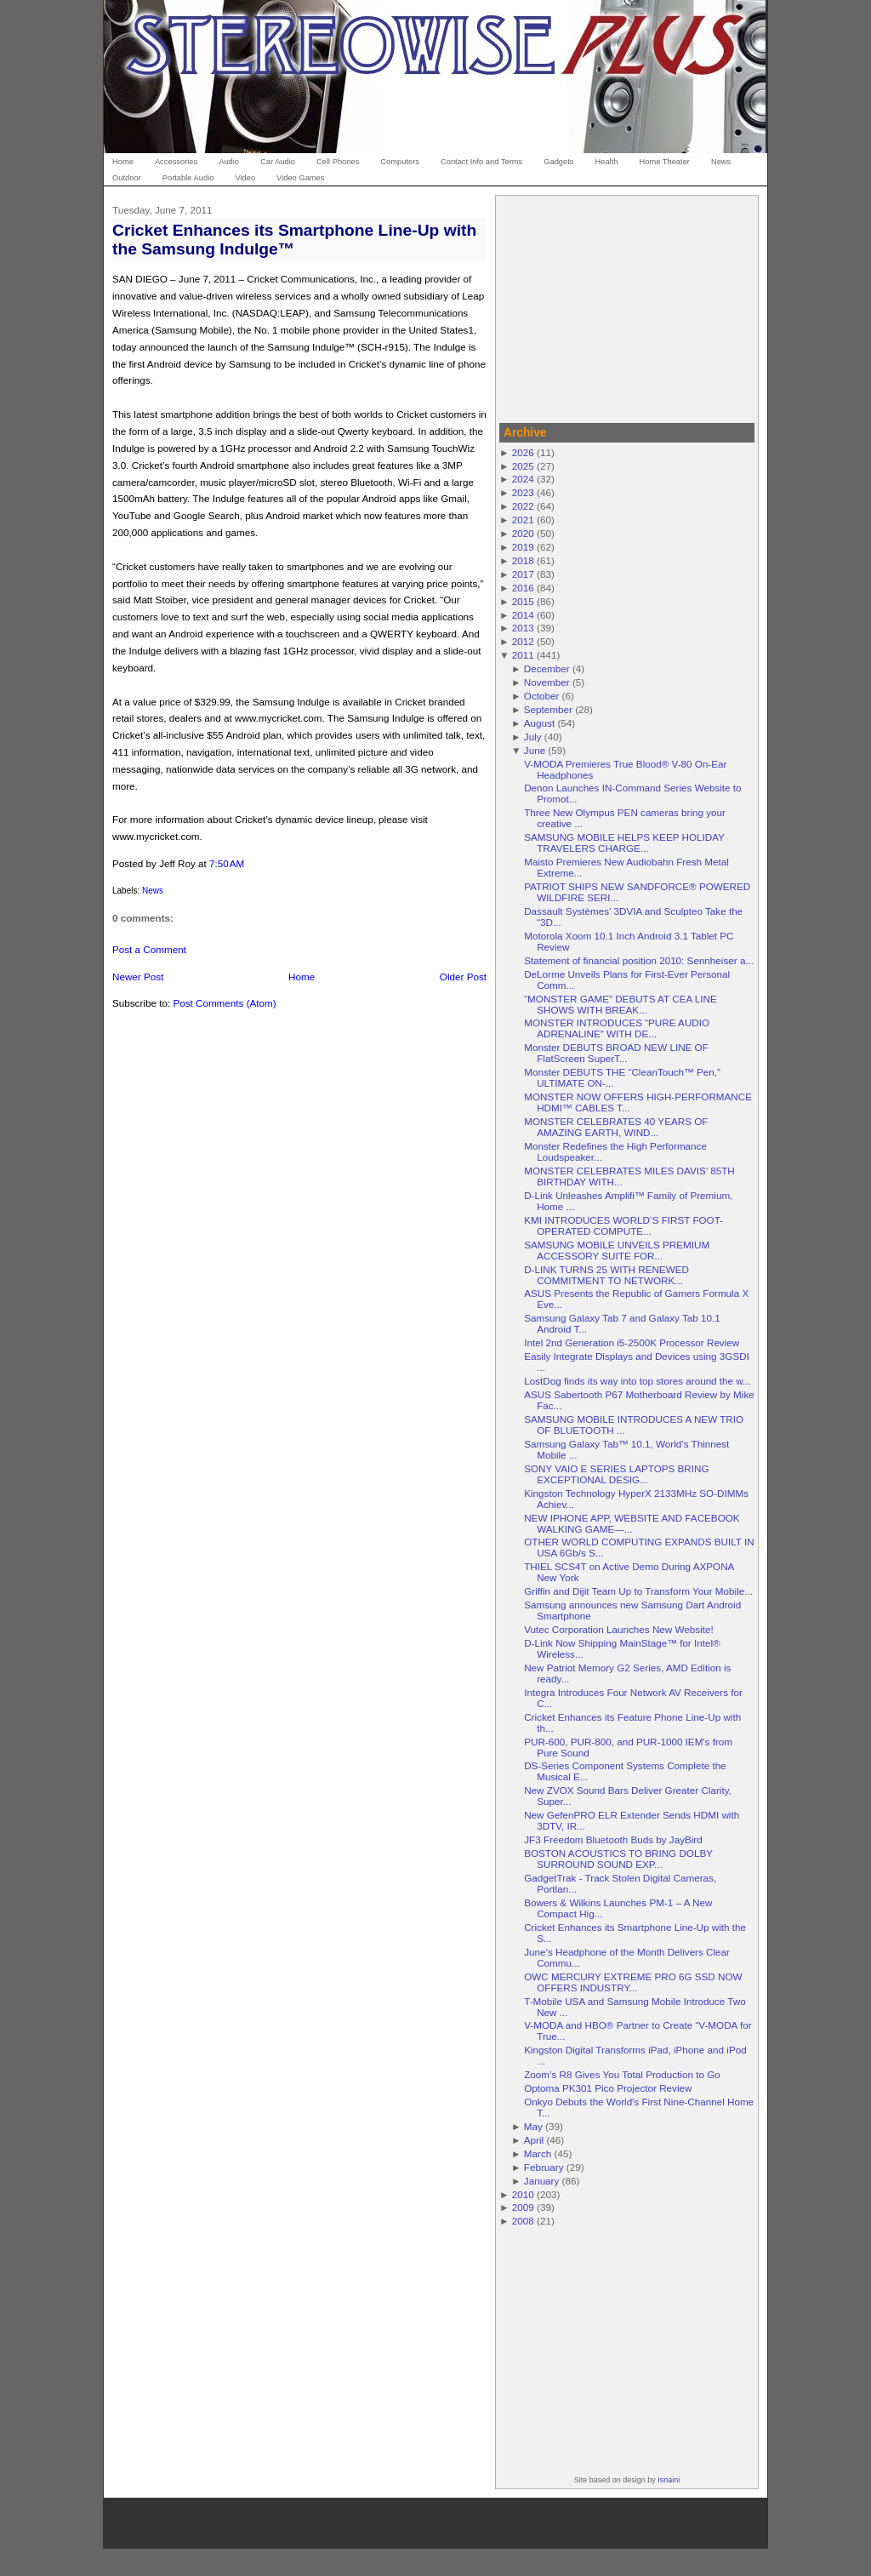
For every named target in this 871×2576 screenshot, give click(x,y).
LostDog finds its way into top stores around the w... (637, 1380)
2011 (523, 654)
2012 (523, 641)
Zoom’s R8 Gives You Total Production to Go (622, 2074)
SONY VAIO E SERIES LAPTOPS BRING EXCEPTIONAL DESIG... (616, 1474)
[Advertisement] (626, 306)
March (537, 2153)
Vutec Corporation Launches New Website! (619, 1629)
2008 (523, 2220)
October (542, 695)
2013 (523, 627)
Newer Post (137, 976)
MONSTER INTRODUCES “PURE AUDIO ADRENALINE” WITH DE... (616, 1028)
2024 (523, 478)
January (542, 2180)
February (544, 2167)
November (547, 682)
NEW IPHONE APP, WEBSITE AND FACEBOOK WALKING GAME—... (631, 1523)
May (533, 2126)
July (533, 736)
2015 (523, 601)
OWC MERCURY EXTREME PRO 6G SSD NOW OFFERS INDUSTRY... (633, 1982)
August (539, 722)
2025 (523, 465)
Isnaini (669, 2480)
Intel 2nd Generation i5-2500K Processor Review (631, 1342)
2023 (523, 492)
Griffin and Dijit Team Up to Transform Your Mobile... (638, 1590)
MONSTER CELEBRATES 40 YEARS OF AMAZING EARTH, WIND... (616, 1127)
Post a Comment (149, 949)
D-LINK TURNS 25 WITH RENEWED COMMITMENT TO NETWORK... (606, 1275)
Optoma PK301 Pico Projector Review (608, 2087)
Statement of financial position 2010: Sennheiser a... (639, 960)
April (534, 2139)
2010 (523, 2194)
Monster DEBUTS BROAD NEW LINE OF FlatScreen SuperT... (616, 1053)
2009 (523, 2207)
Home (301, 976)
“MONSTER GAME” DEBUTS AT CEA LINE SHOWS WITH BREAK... (620, 1004)
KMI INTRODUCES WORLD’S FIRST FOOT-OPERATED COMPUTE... (623, 1225)
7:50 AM (226, 863)
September (548, 709)
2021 (523, 519)
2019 (523, 546)
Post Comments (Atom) (224, 1002)
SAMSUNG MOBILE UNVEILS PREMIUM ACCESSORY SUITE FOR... (616, 1250)
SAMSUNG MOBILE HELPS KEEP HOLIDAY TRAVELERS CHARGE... (624, 842)
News (152, 890)
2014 (523, 614)
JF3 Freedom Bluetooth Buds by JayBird (613, 1839)
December (547, 668)
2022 (523, 505)
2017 (523, 574)
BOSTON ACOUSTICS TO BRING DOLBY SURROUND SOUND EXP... (618, 1859)
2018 (523, 560)
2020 (523, 533)
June (534, 750)
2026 (523, 452)
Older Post (463, 976)
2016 (523, 587)
